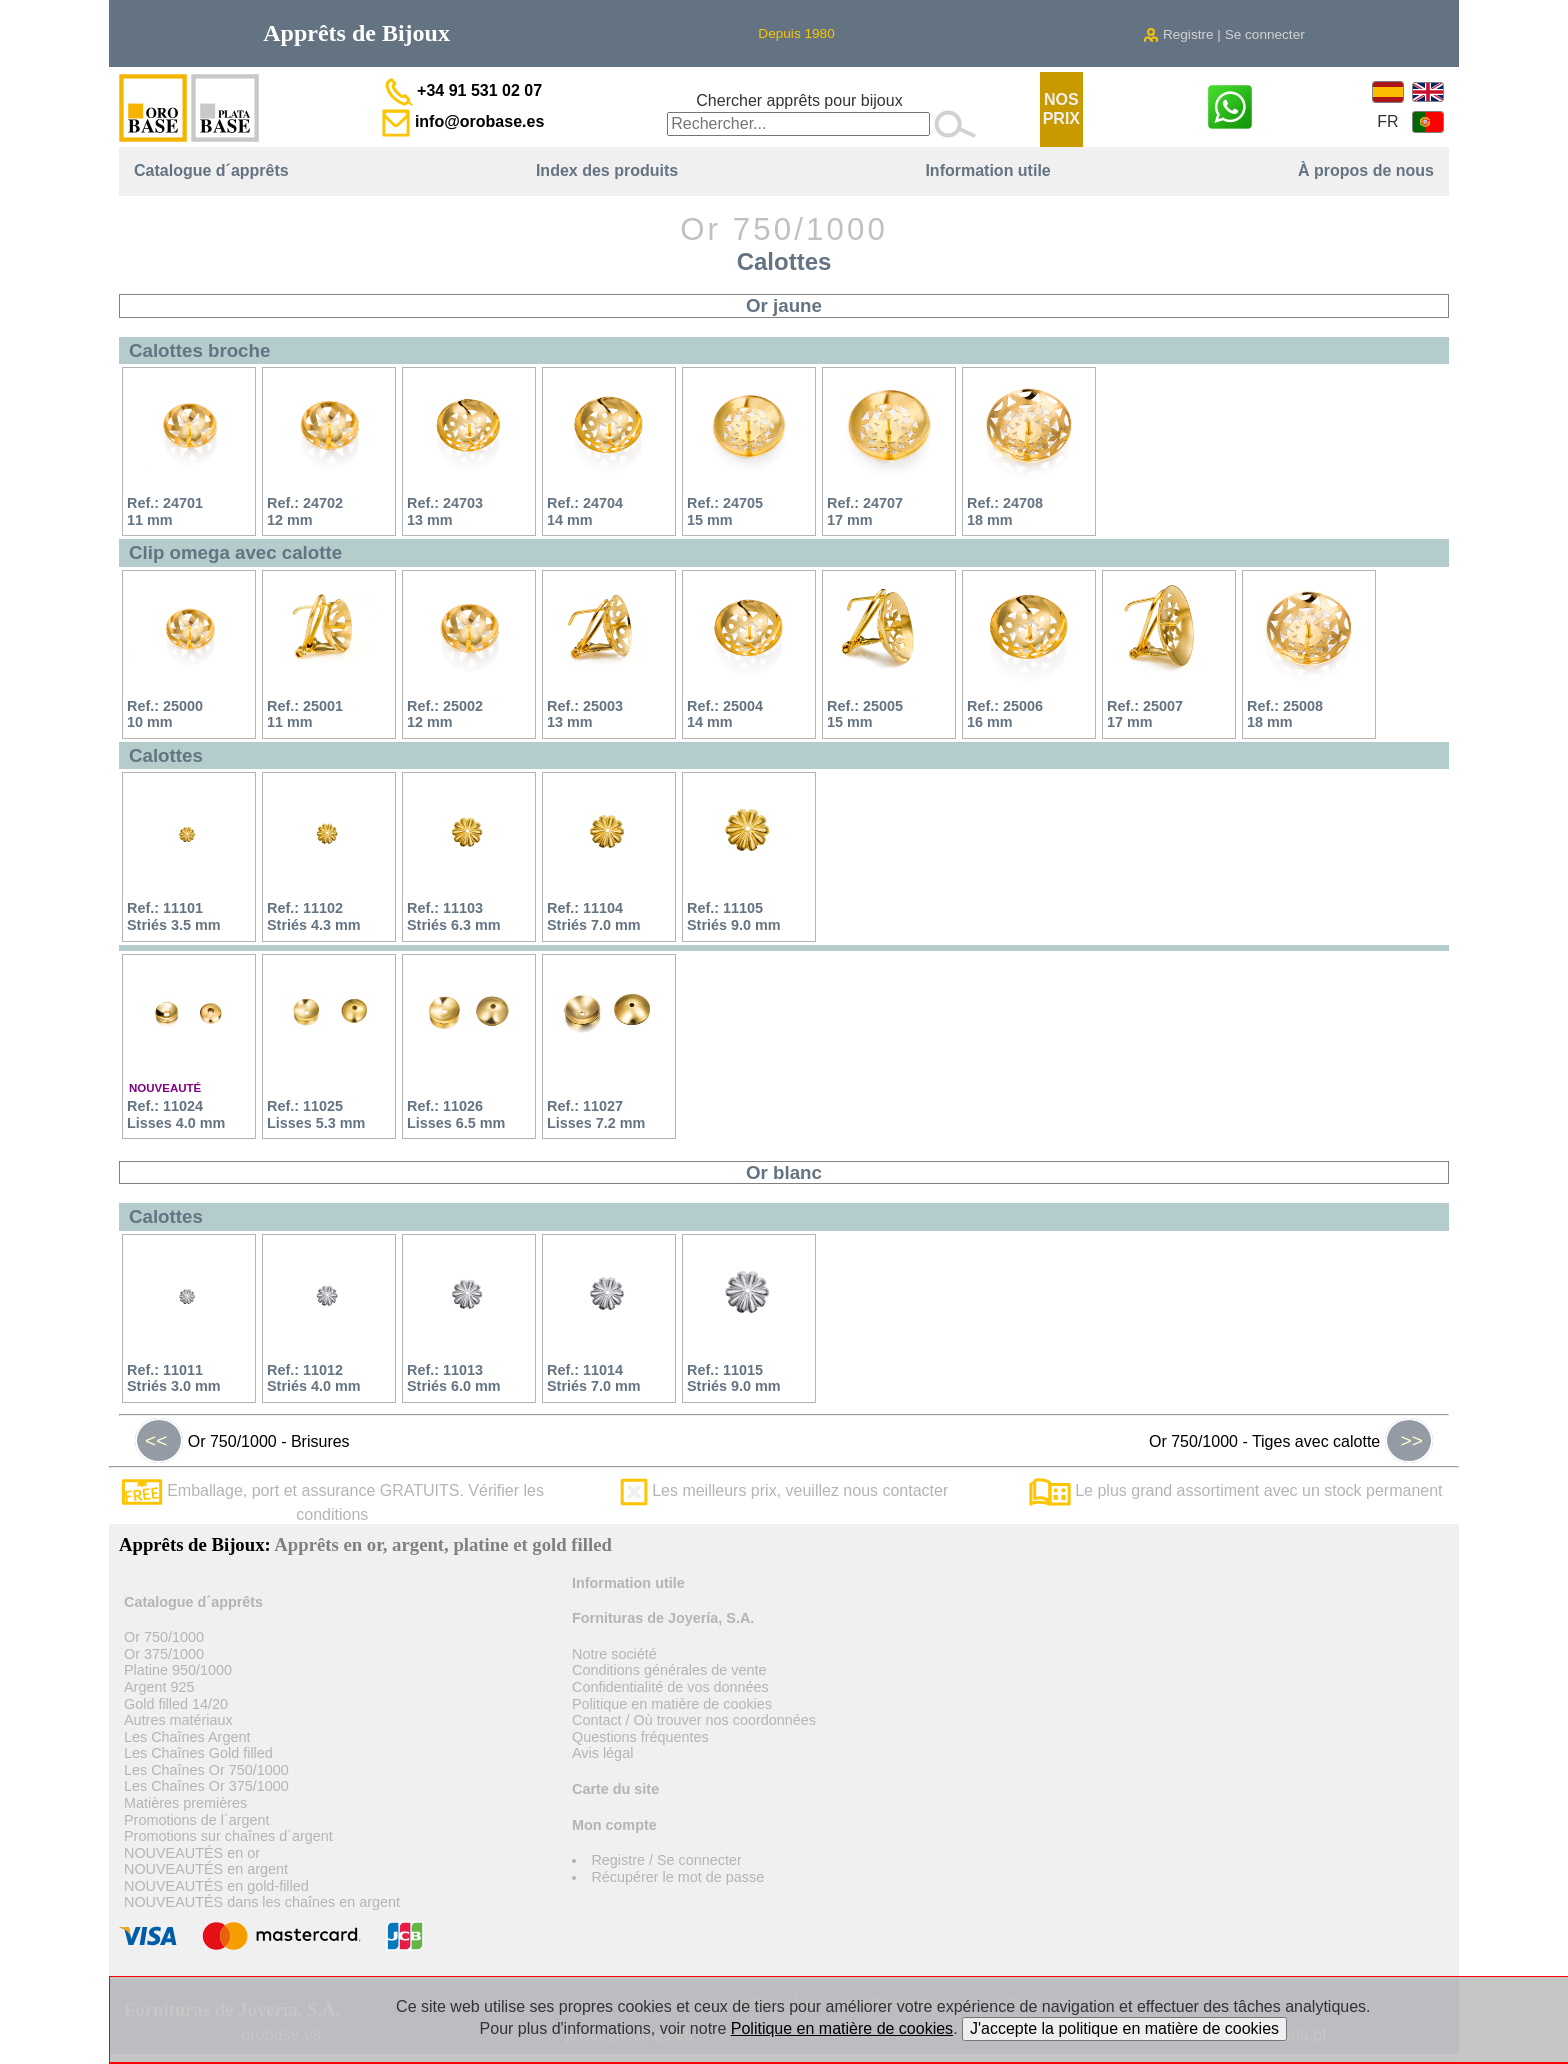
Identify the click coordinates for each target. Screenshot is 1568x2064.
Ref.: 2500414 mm (725, 714)
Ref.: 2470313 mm (445, 511)
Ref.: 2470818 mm (1005, 511)
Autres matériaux (178, 1720)
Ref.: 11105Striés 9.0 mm (734, 916)
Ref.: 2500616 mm (1005, 714)
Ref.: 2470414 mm (585, 511)
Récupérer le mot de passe (677, 1877)
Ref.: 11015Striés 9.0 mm (734, 1378)
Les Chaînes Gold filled (198, 1753)
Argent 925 (159, 1687)
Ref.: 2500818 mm (1285, 714)
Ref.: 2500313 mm (585, 714)
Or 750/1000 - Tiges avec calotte (1291, 1441)
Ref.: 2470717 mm (865, 511)
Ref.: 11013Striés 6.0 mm (454, 1378)
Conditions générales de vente (669, 1670)
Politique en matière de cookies (672, 1704)
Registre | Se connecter (1224, 34)
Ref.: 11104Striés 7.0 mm (594, 916)
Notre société (614, 1654)
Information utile (987, 170)
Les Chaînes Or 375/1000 (206, 1786)
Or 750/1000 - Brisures (242, 1441)
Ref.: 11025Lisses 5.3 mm (316, 1114)
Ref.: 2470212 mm (305, 511)
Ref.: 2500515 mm (865, 714)
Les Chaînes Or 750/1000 (206, 1770)
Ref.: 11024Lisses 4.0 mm (176, 1114)
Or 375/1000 (164, 1654)
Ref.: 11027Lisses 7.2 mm (596, 1114)
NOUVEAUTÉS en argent (206, 1869)
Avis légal (602, 1753)
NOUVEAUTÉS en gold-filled (216, 1886)
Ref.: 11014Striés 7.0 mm (594, 1378)
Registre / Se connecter (666, 1860)
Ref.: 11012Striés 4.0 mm (314, 1378)
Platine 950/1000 (178, 1670)
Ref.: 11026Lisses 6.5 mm (456, 1114)
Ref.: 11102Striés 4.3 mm (314, 916)
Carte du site (615, 1789)
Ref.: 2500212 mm (445, 714)
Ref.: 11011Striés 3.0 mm (174, 1378)
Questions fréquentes (640, 1737)
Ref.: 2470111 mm (165, 511)
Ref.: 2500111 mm (305, 714)
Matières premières (185, 1803)
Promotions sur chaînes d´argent (228, 1836)
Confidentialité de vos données (670, 1687)
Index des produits (607, 170)
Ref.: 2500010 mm (165, 714)
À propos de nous (1366, 170)
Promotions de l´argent (197, 1820)
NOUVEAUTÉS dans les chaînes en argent (262, 1902)
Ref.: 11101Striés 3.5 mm (174, 916)
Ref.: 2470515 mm (725, 511)
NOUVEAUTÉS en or (192, 1853)
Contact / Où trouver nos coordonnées (694, 1720)
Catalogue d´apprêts (211, 170)
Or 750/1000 (164, 1637)
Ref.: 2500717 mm (1145, 714)
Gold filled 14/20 (176, 1704)
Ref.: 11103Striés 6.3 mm (454, 916)
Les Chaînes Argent (187, 1737)
